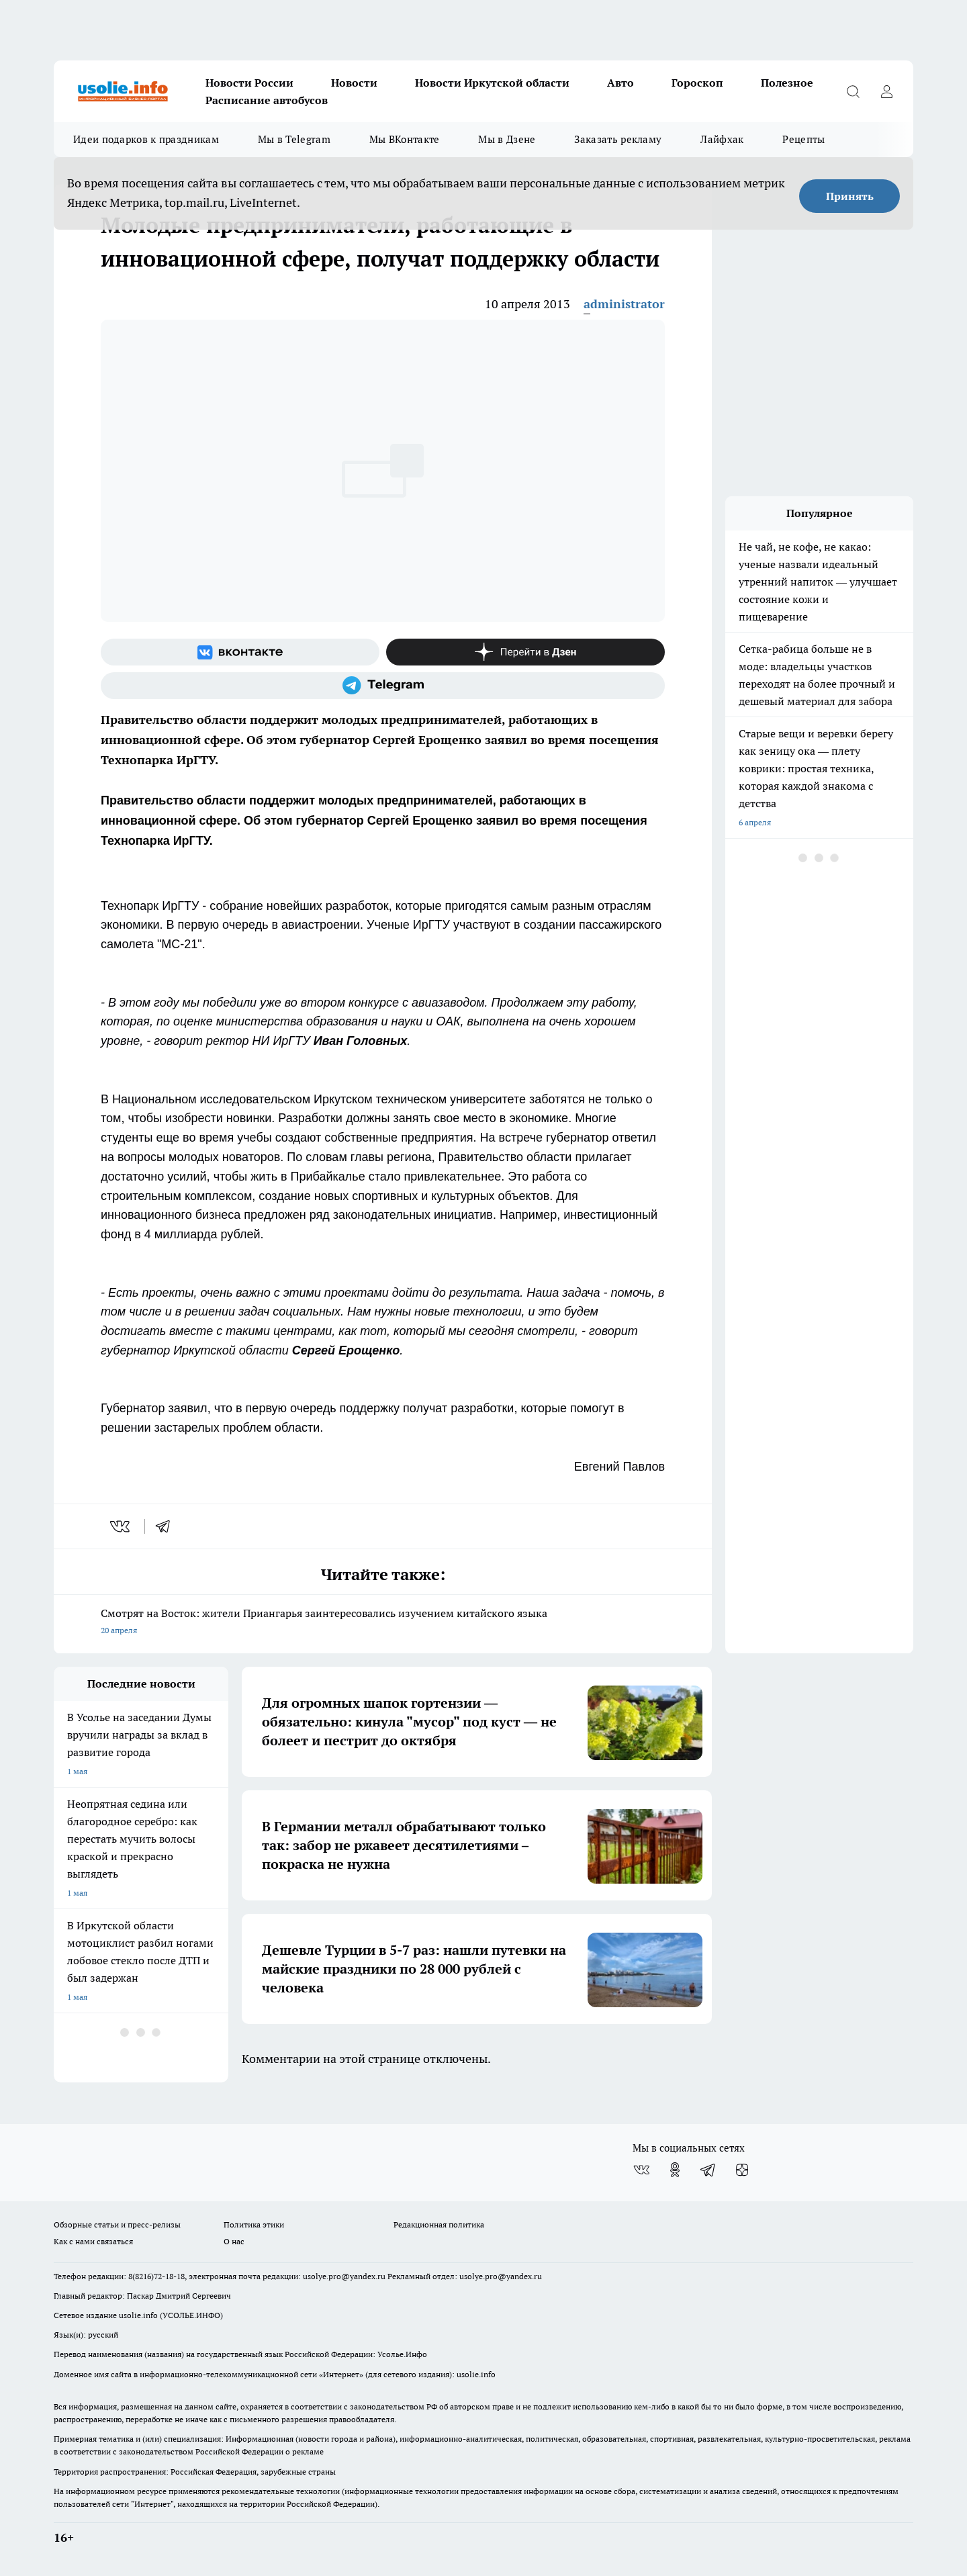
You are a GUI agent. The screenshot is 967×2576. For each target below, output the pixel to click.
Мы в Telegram (294, 139)
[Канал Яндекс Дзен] (525, 652)
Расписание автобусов (266, 100)
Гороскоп (697, 82)
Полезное (787, 82)
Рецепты (803, 139)
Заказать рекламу (617, 139)
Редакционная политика (439, 2224)
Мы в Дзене (506, 139)
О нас (234, 2241)
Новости (354, 82)
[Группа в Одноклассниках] (675, 2169)
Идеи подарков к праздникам (146, 139)
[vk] (121, 1526)
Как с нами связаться (93, 2241)
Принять (850, 196)
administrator (624, 304)
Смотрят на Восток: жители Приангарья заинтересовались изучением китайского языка (383, 1622)
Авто (620, 82)
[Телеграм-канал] (383, 685)
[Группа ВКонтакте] (240, 652)
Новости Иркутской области (492, 82)
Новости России (249, 82)
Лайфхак (721, 139)
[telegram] (167, 1526)
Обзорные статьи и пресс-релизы (117, 2224)
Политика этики (254, 2224)
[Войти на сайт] (886, 91)
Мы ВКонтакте (404, 139)
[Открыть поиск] (852, 91)
